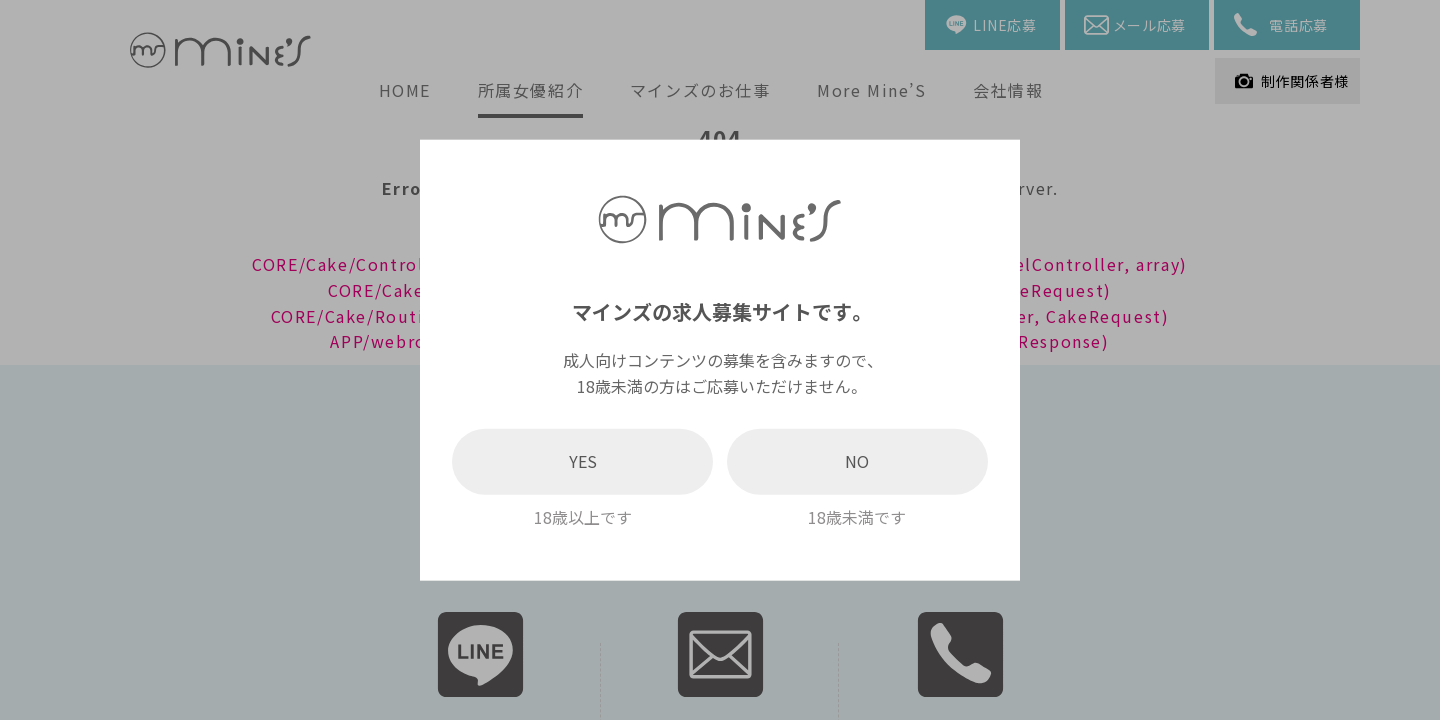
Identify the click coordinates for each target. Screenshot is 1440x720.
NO (857, 461)
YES (583, 461)
